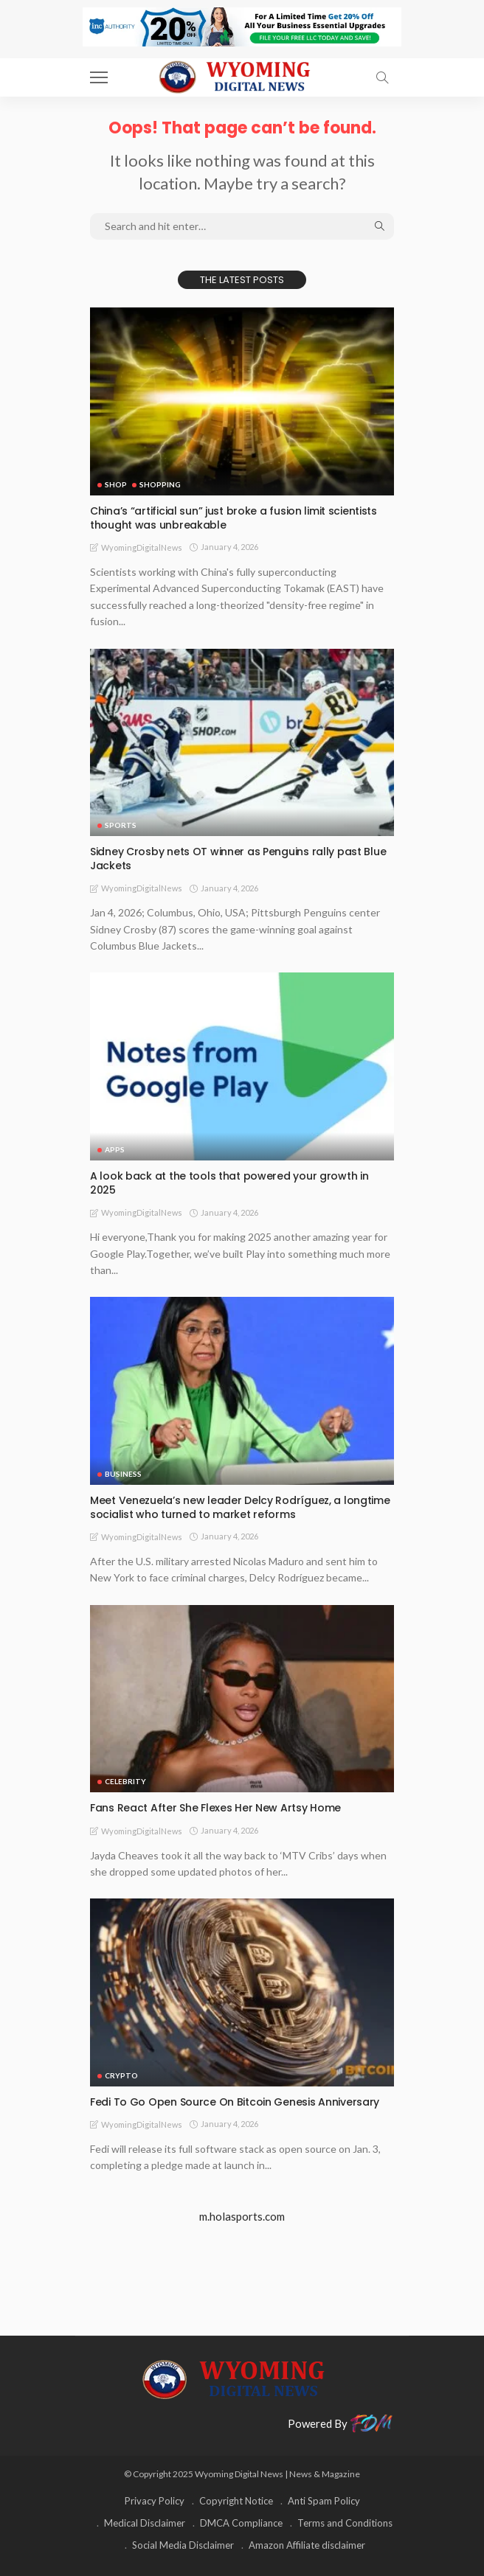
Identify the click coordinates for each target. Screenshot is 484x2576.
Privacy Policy (154, 2501)
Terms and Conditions (345, 2523)
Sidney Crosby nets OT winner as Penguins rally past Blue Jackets (238, 858)
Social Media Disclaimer (183, 2545)
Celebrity (125, 1781)
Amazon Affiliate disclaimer (307, 2545)
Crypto (121, 2075)
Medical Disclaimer (144, 2523)
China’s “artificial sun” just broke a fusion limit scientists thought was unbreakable (233, 518)
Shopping (160, 484)
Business (123, 1473)
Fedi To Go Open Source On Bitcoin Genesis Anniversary (234, 2102)
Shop (116, 484)
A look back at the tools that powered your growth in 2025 (229, 1183)
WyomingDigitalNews (141, 547)
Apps (115, 1149)
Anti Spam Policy (324, 2501)
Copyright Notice (236, 2501)
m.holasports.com (242, 2216)
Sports (120, 825)
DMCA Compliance (241, 2523)
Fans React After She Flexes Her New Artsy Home (215, 1807)
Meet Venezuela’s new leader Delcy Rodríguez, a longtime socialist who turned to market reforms (240, 1507)
